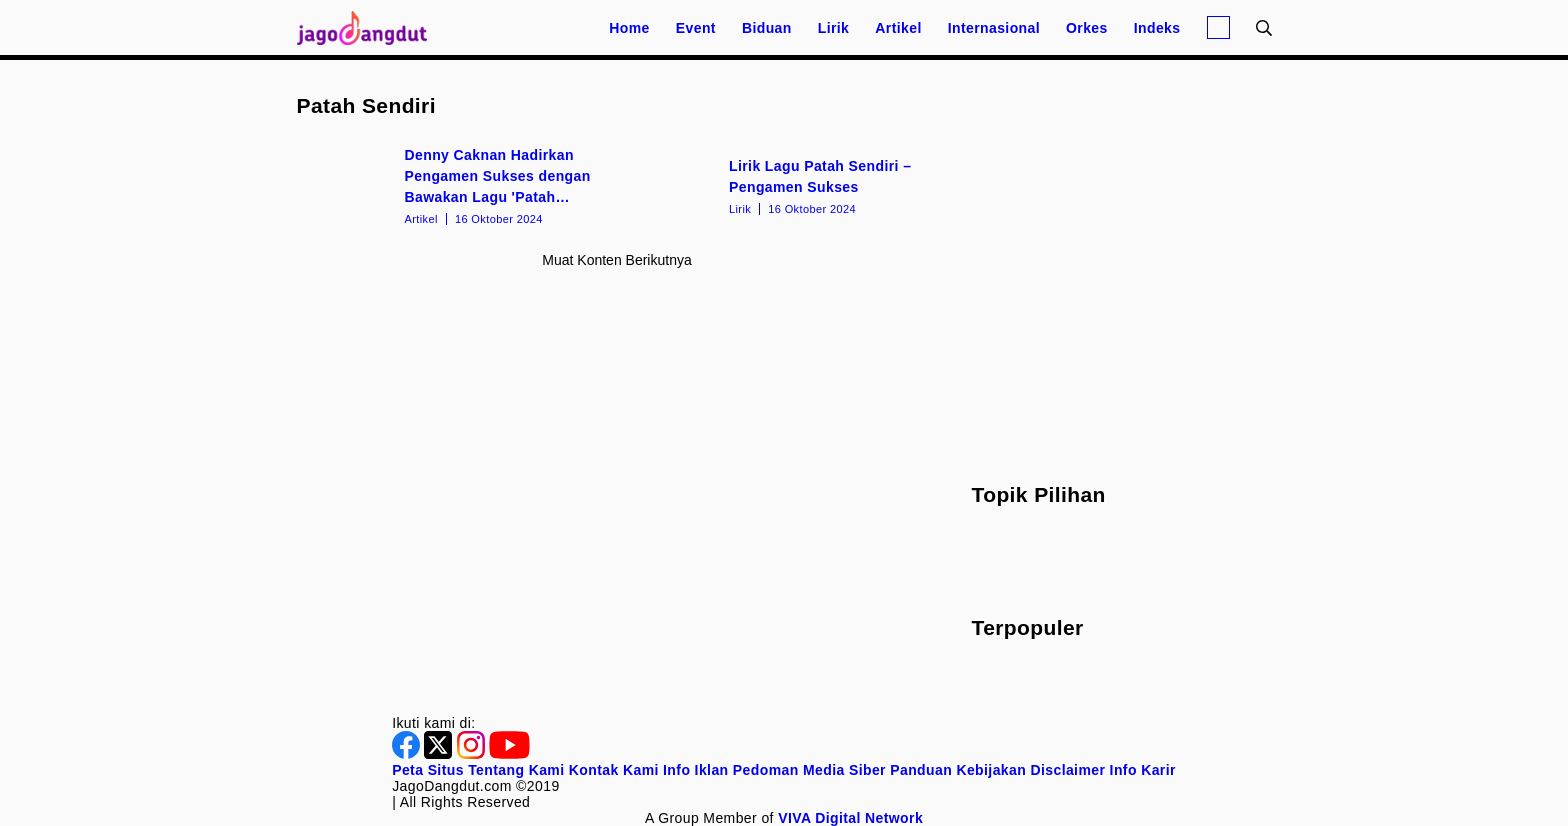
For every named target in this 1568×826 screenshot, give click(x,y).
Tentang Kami (516, 770)
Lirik (834, 28)
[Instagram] (473, 754)
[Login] (1218, 27)
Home (629, 28)
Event (696, 28)
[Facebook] (408, 754)
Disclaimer (1067, 770)
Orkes (1087, 28)
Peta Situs (428, 770)
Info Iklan (695, 770)
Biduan (767, 28)
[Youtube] (509, 754)
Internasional (994, 28)
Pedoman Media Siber (809, 770)
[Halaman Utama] (369, 27)
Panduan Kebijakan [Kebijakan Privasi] (958, 770)
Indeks (1157, 28)
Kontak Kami (614, 770)
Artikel (898, 28)
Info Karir (1143, 770)
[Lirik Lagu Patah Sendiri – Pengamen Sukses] (779, 185)
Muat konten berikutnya (616, 260)
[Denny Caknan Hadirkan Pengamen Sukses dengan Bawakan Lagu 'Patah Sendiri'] (455, 185)
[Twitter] (440, 754)
